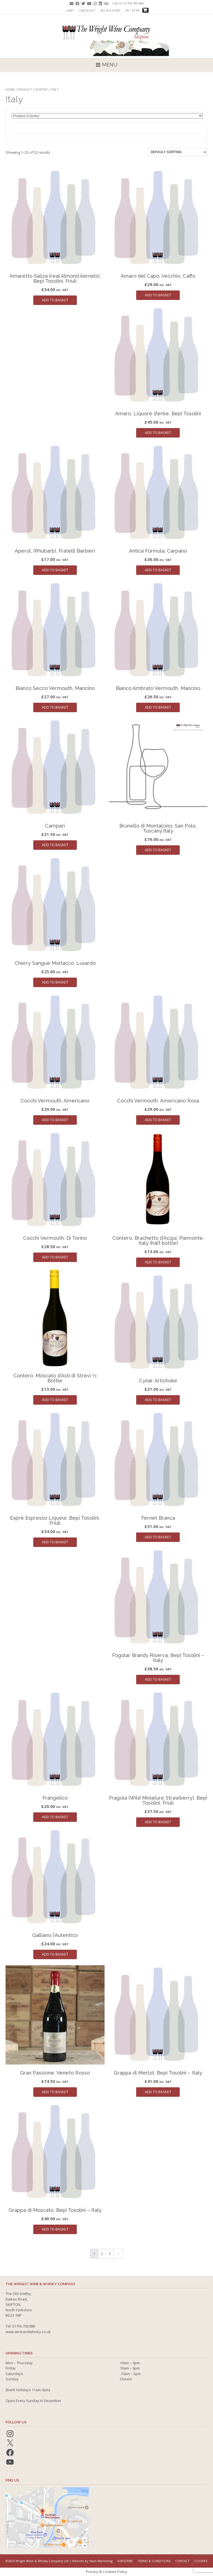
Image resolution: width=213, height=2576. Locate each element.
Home (10, 89)
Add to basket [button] (55, 299)
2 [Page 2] (102, 2253)
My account (110, 11)
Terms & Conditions (154, 2561)
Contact (182, 2561)
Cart (70, 11)
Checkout (87, 11)
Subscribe (125, 2561)
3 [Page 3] (110, 2253)
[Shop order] (177, 152)
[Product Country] (107, 115)
